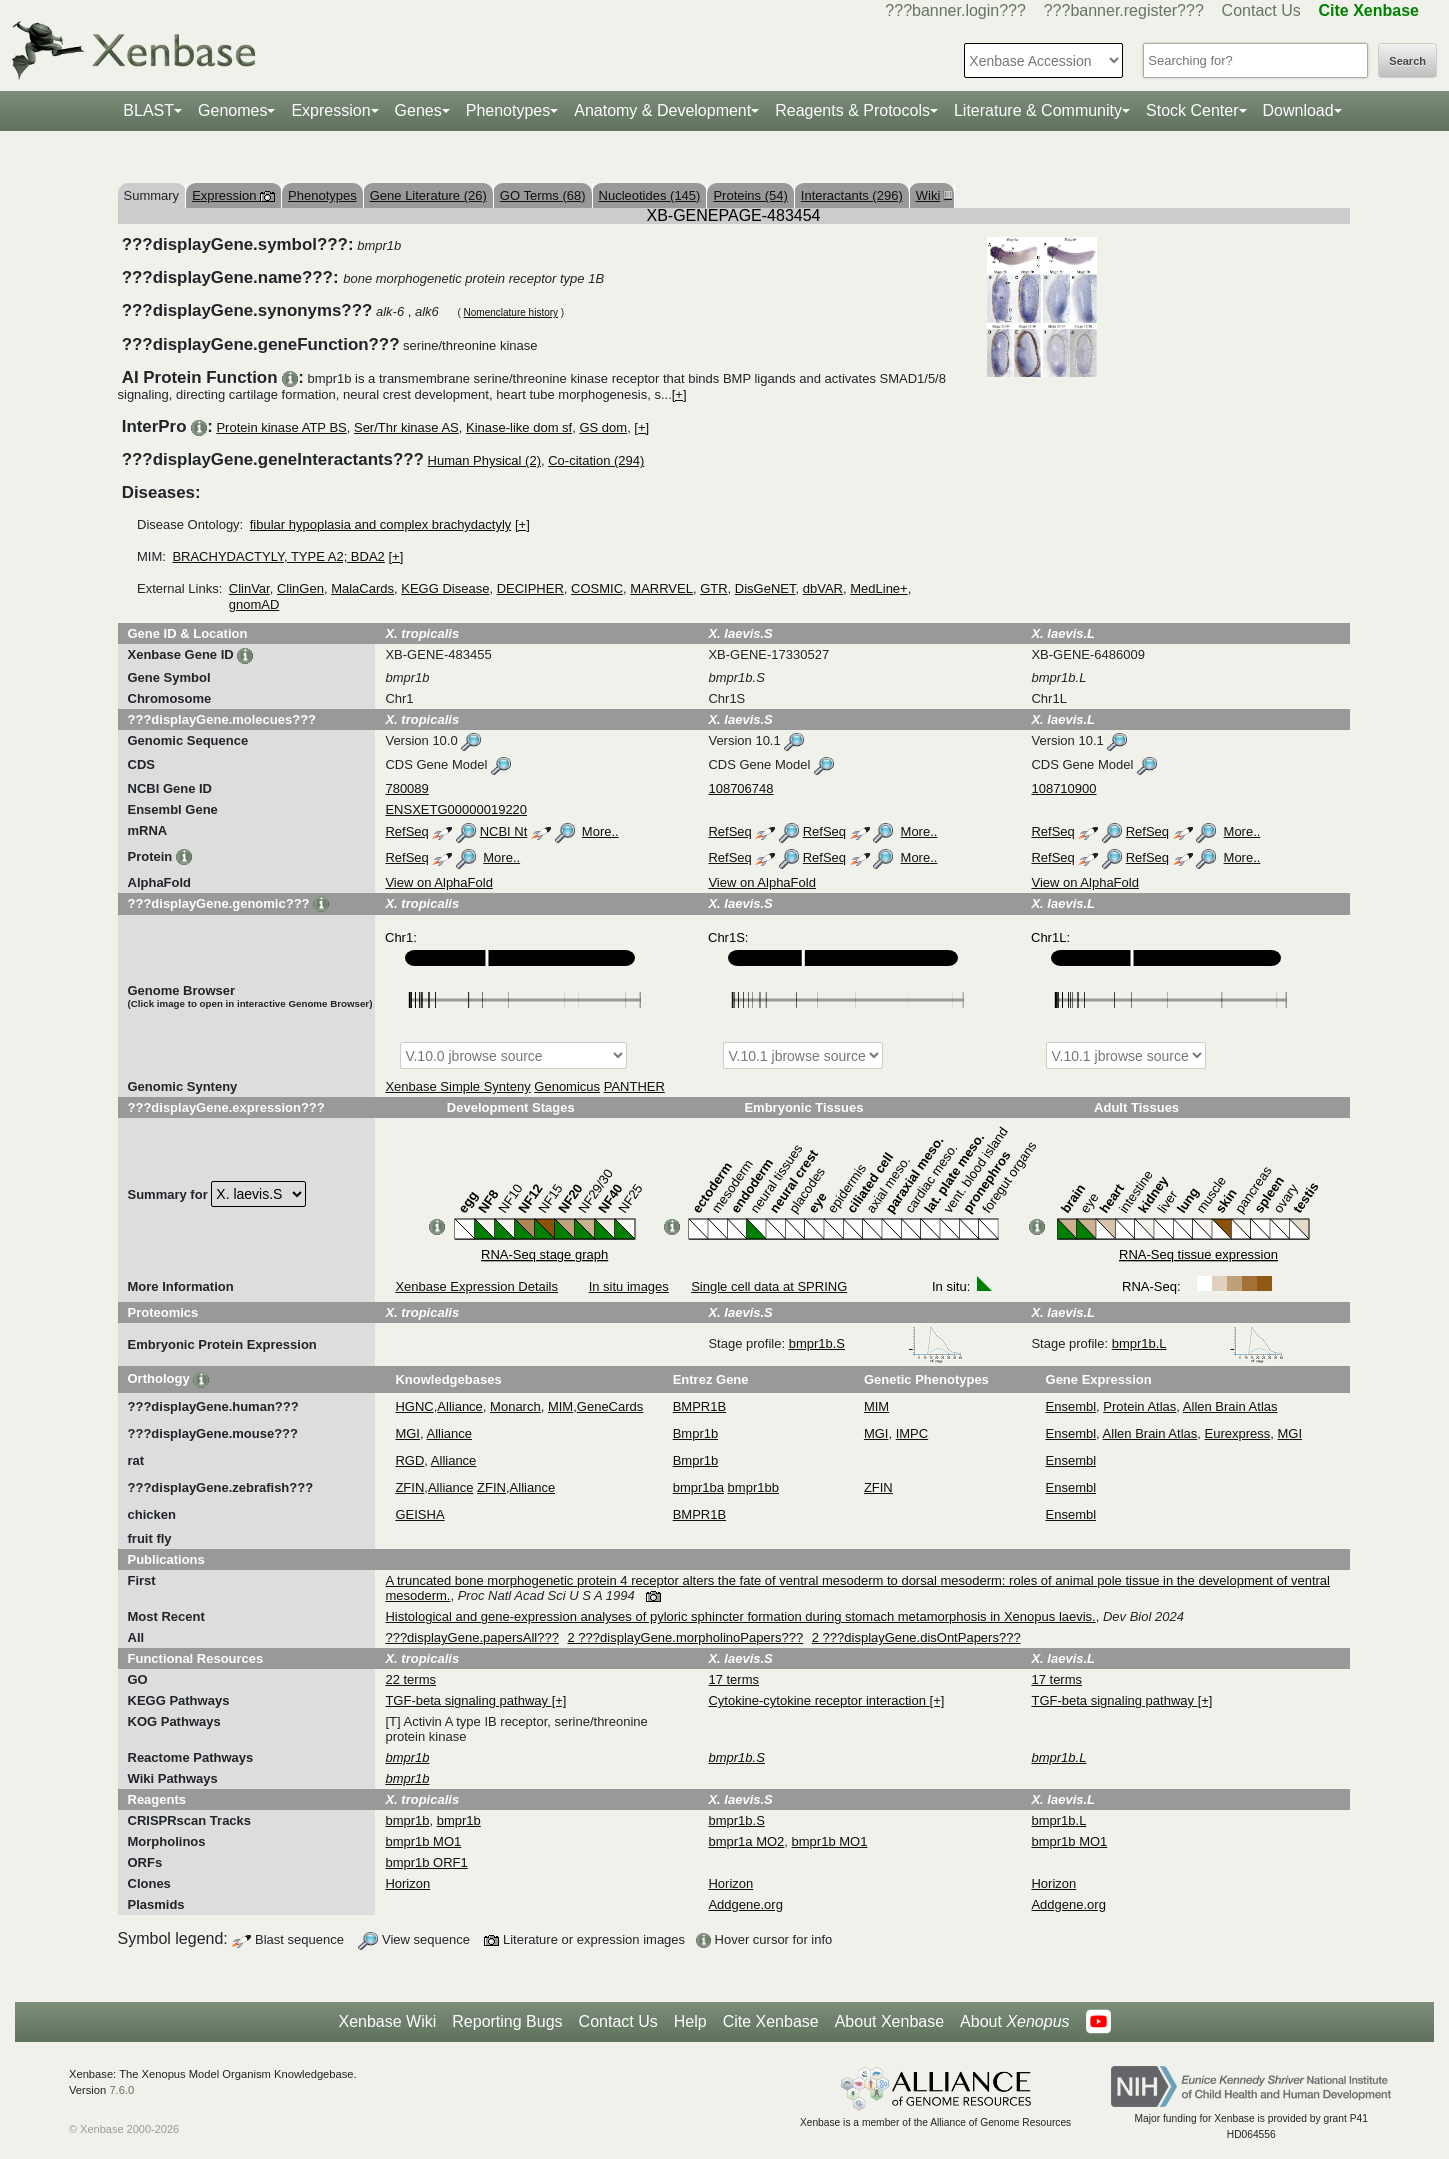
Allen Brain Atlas (1230, 1406)
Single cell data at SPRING (769, 1286)
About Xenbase (889, 2021)
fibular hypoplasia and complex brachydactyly (381, 524)
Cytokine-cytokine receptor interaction (818, 1700)
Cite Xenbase (771, 2021)
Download (1298, 110)
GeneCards (610, 1406)
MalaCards (362, 588)
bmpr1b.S (876, 1343)
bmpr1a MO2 (746, 1841)
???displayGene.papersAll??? (471, 1637)
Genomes (232, 110)
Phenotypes (508, 110)
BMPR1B (699, 1406)
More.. (600, 831)
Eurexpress (1238, 1433)
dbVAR (823, 588)
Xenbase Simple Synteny (457, 1086)
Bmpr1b (696, 1433)
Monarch (515, 1406)
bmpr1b (407, 1820)
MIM (560, 1406)
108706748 (740, 788)
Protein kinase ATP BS (281, 427)
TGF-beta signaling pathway (468, 1700)
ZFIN (409, 1487)
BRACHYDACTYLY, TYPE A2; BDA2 (278, 556)
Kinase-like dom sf (519, 427)
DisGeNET (765, 588)
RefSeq (406, 831)
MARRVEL (661, 588)
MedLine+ (878, 588)
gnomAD (254, 604)
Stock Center (1192, 110)
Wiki (932, 195)
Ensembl (1071, 1406)
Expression (330, 110)
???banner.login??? (955, 10)
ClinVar (249, 588)
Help (690, 2021)
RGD (409, 1460)
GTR (713, 588)
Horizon (407, 1883)
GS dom (603, 427)
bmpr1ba (698, 1487)
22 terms (410, 1679)
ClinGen (300, 588)
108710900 (1063, 788)
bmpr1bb (753, 1487)
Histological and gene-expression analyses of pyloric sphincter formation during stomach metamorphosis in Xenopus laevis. (740, 1616)
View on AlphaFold (438, 882)
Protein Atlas (1139, 1406)
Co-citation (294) (596, 460)
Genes (418, 110)
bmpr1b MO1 (423, 1841)
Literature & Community (1038, 110)
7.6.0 (121, 2090)
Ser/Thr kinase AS (406, 427)
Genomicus (567, 1086)
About (1014, 2022)
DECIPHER (530, 588)
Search (1407, 61)
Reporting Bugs (507, 2021)
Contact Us (1261, 10)
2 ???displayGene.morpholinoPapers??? (686, 1637)
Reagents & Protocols (852, 110)
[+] (679, 394)
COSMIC (597, 588)
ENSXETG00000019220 (456, 809)
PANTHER (634, 1086)
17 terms (733, 1679)
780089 (406, 788)
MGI (407, 1433)
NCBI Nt (504, 831)
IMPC (912, 1433)
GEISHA (419, 1514)
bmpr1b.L (1198, 1343)
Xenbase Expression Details (476, 1286)
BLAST (148, 110)
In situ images (629, 1286)
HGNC (414, 1406)
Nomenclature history (511, 312)
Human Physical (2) (484, 460)
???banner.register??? (1124, 10)
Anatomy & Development (662, 110)
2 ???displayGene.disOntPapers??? (916, 1637)
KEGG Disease (445, 588)
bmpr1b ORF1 (426, 1862)
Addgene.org (745, 1904)
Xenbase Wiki (387, 2021)
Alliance (460, 1406)
